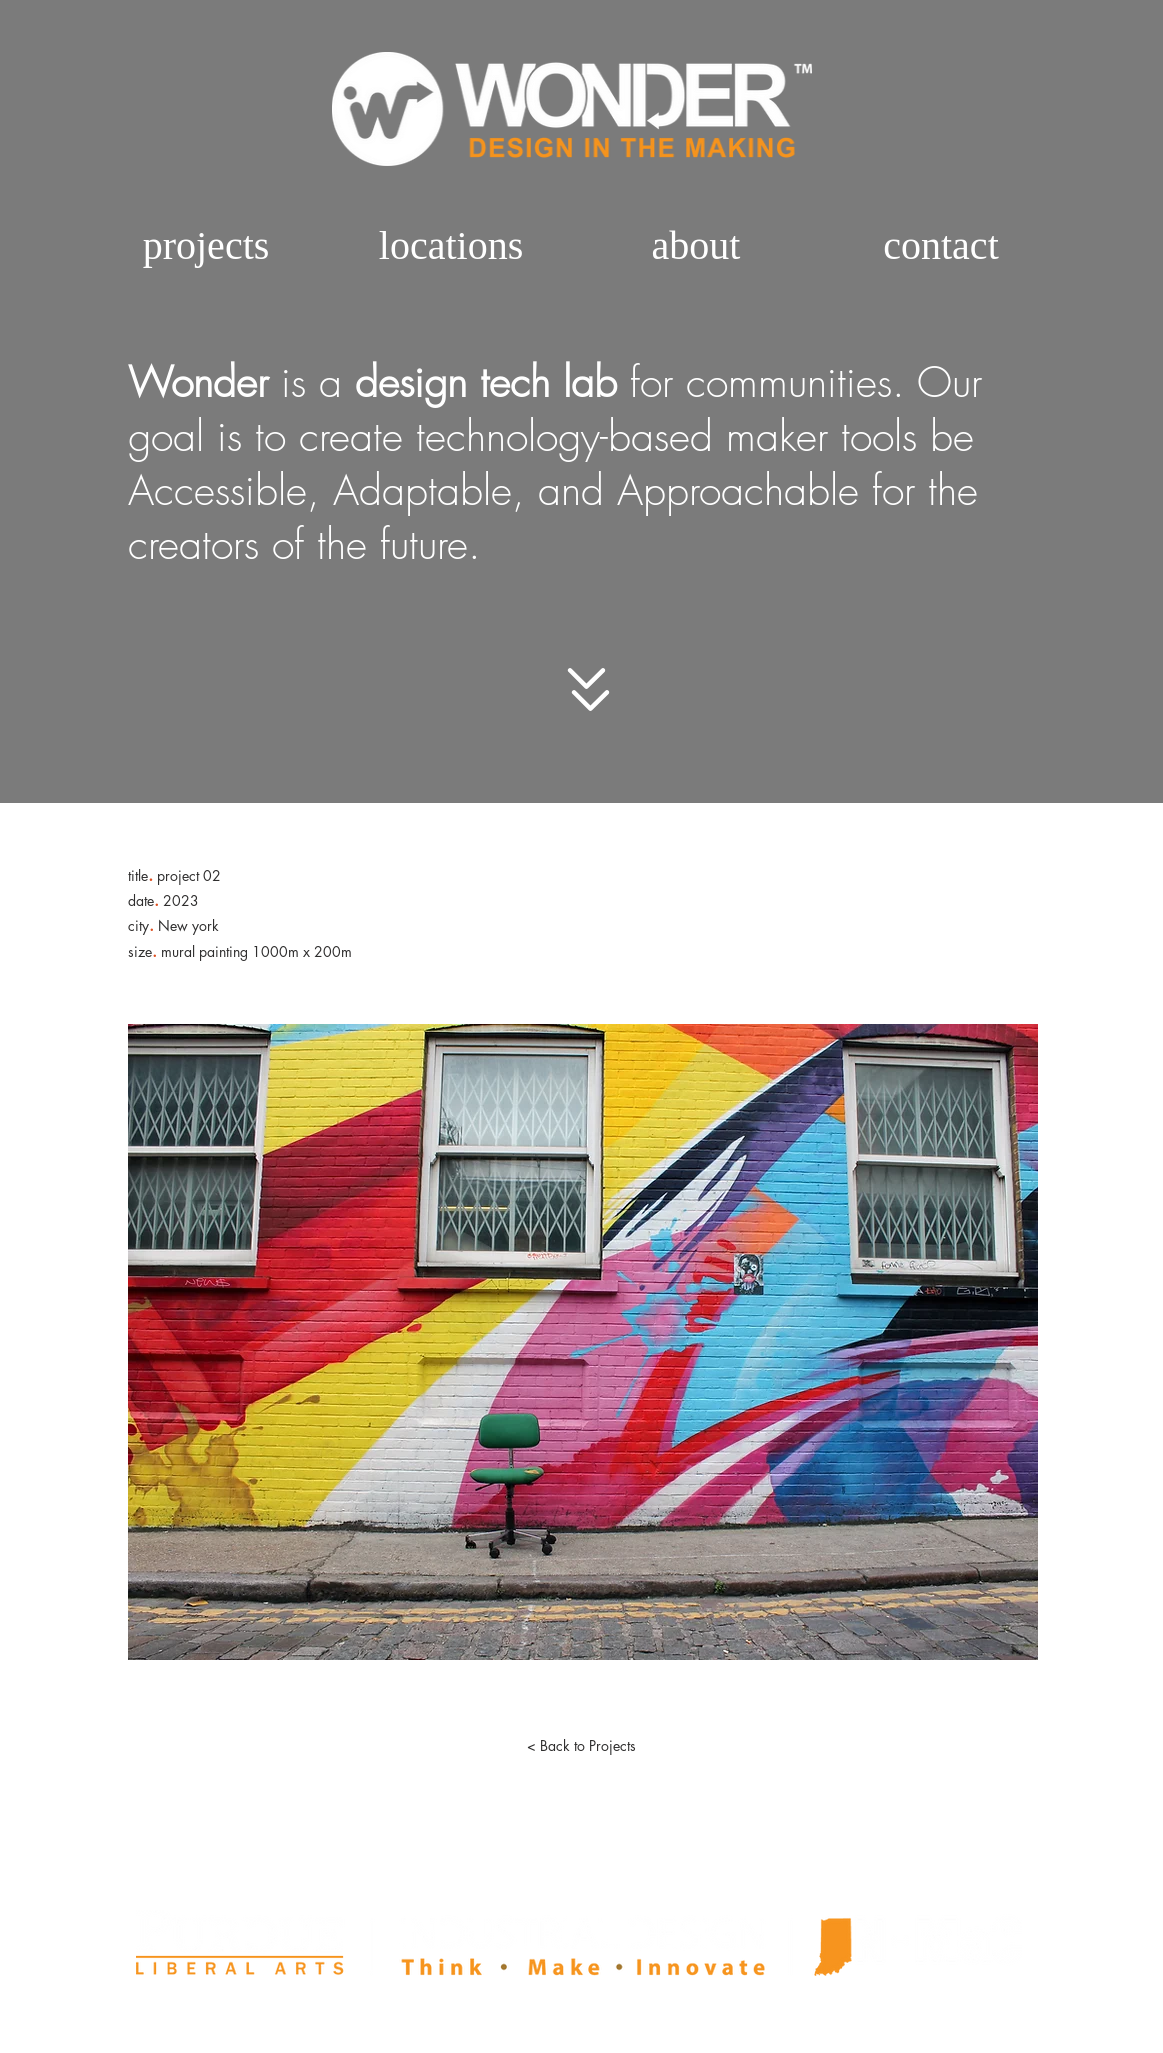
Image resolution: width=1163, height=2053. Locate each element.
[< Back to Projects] (582, 1746)
